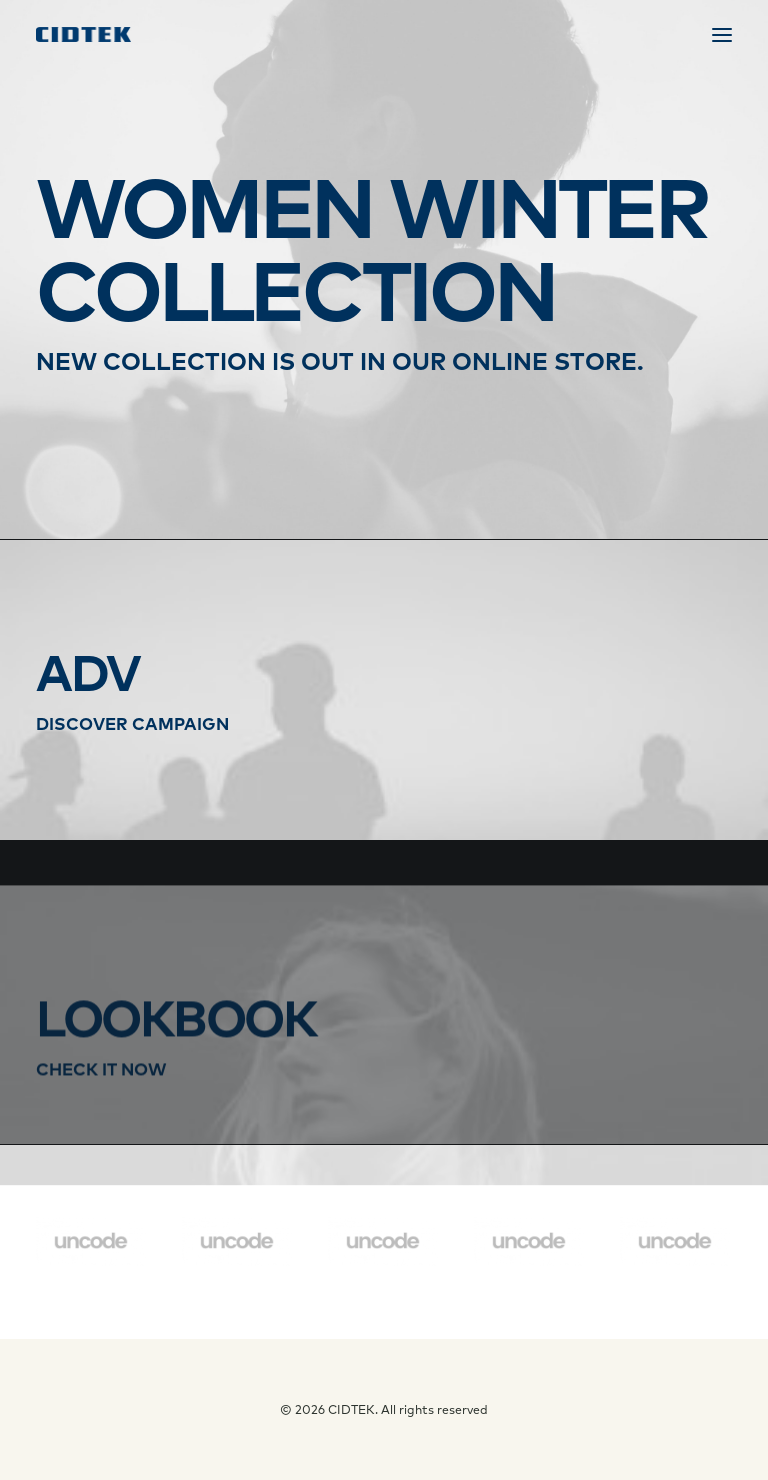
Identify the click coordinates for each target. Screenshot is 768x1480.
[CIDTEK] (83, 34)
